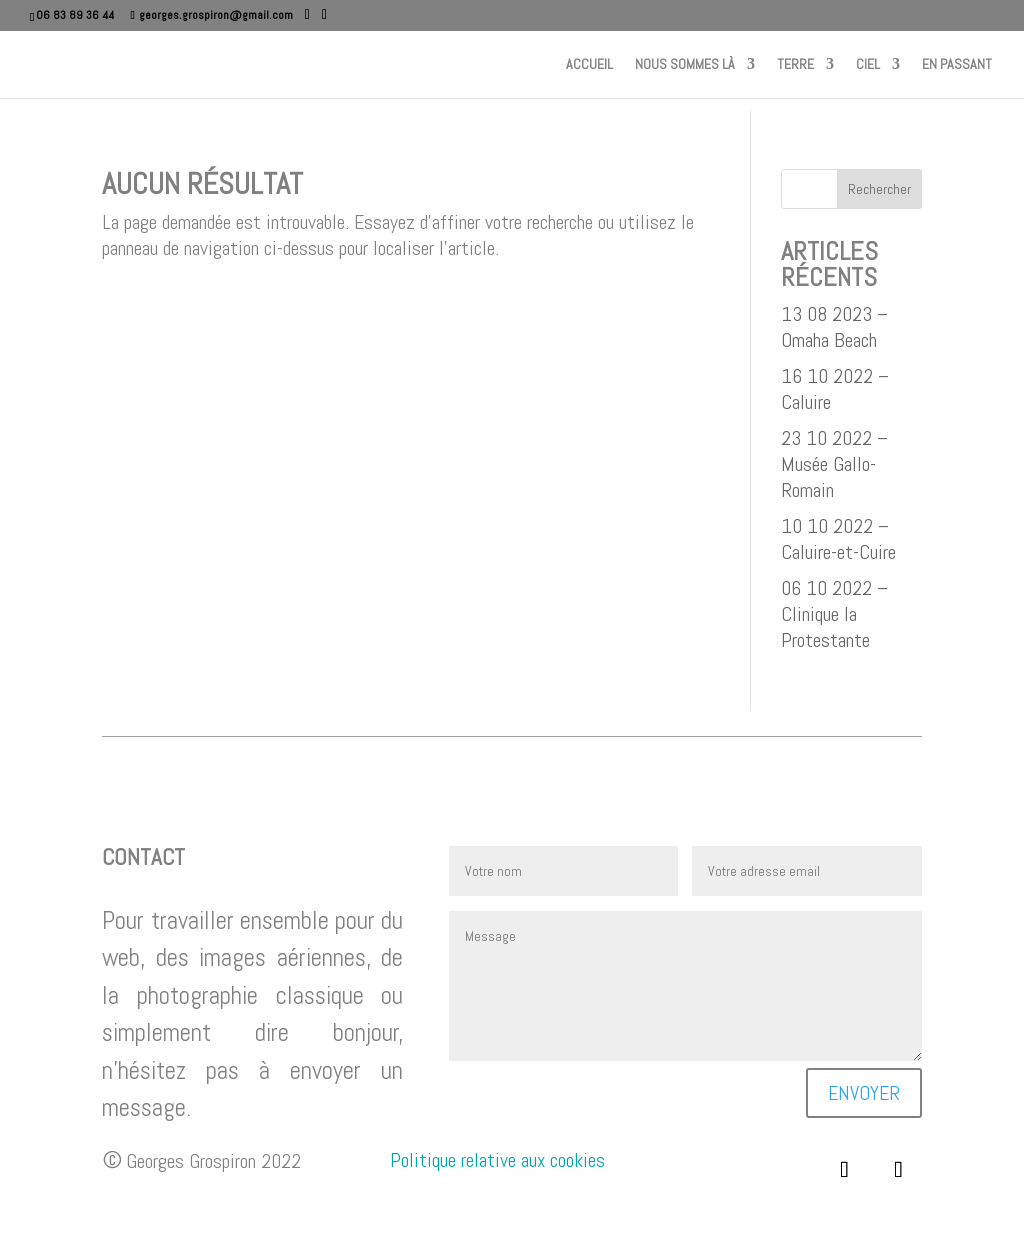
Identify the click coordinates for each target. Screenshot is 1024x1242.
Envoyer (864, 1093)
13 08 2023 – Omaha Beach (834, 327)
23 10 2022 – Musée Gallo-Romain (834, 464)
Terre (795, 65)
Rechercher (879, 189)
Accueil (589, 65)
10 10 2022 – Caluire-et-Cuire (838, 539)
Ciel (868, 65)
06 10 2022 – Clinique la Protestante (834, 614)
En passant (957, 65)
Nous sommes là (685, 65)
